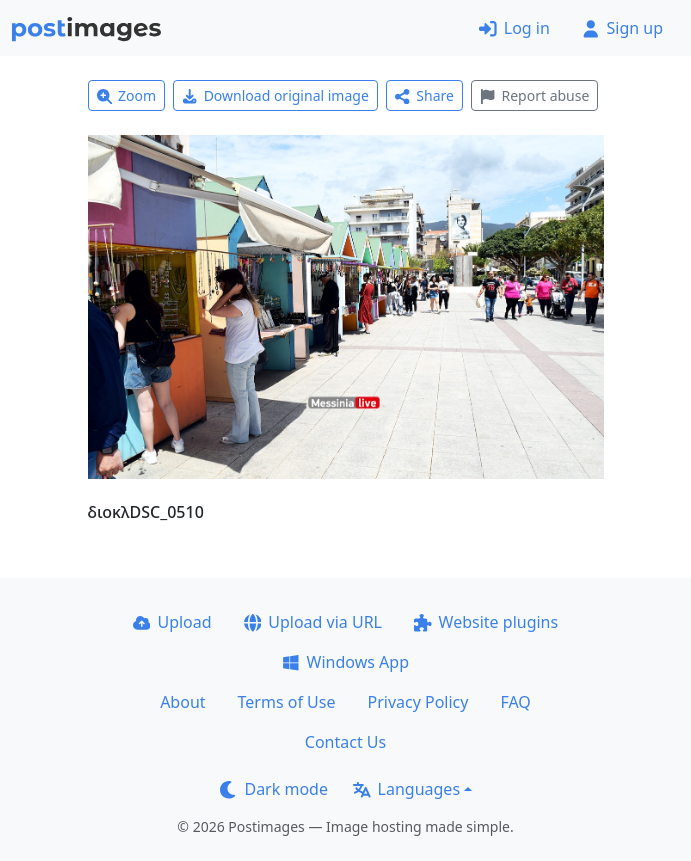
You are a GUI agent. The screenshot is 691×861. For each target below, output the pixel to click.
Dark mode (274, 789)
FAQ (515, 702)
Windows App (345, 662)
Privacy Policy (417, 702)
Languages (406, 789)
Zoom (127, 95)
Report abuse (534, 95)
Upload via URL (313, 622)
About (182, 702)
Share (424, 95)
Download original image (275, 95)
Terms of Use (287, 702)
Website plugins (486, 622)
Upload (172, 622)
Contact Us (345, 742)
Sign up (622, 28)
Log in (514, 28)
